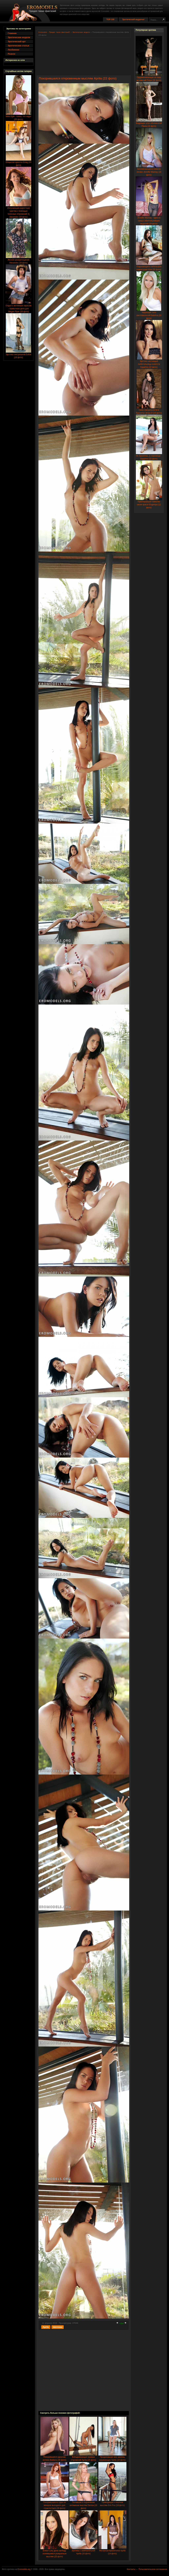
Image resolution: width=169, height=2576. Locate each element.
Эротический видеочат (133, 19)
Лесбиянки (13, 49)
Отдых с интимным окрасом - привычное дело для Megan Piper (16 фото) (18, 307)
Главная (12, 33)
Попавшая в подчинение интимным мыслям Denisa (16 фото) (83, 2504)
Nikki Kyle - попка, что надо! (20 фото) (18, 117)
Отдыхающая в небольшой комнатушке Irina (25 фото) (149, 267)
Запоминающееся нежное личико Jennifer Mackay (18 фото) (149, 171)
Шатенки (57, 2327)
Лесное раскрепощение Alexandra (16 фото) (18, 260)
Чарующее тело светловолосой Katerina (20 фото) (148, 314)
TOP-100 (110, 19)
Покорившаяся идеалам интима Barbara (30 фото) (54, 2457)
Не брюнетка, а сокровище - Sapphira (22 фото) (149, 456)
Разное (11, 54)
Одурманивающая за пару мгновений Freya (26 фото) (149, 77)
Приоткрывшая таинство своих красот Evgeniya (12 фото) (149, 503)
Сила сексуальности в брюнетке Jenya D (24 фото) (149, 410)
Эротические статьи (18, 45)
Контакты (131, 2569)
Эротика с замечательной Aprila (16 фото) (83, 2551)
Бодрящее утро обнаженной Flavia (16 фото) (149, 123)
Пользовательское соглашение (152, 2569)
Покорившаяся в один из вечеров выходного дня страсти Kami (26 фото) (54, 2504)
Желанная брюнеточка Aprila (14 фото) (112, 2551)
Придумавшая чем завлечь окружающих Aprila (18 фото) (112, 2457)
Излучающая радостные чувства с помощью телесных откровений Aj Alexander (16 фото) (18, 211)
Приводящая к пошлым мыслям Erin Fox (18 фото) (112, 2502)
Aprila (46, 2327)
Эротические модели (19, 37)
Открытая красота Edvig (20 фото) (18, 162)
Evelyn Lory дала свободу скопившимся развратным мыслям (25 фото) (54, 2552)
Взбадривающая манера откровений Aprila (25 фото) (83, 2457)
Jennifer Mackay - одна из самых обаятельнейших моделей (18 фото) (149, 219)
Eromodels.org (23, 2569)
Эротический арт (17, 41)
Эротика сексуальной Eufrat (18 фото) (18, 355)
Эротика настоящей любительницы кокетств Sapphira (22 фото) (149, 363)
